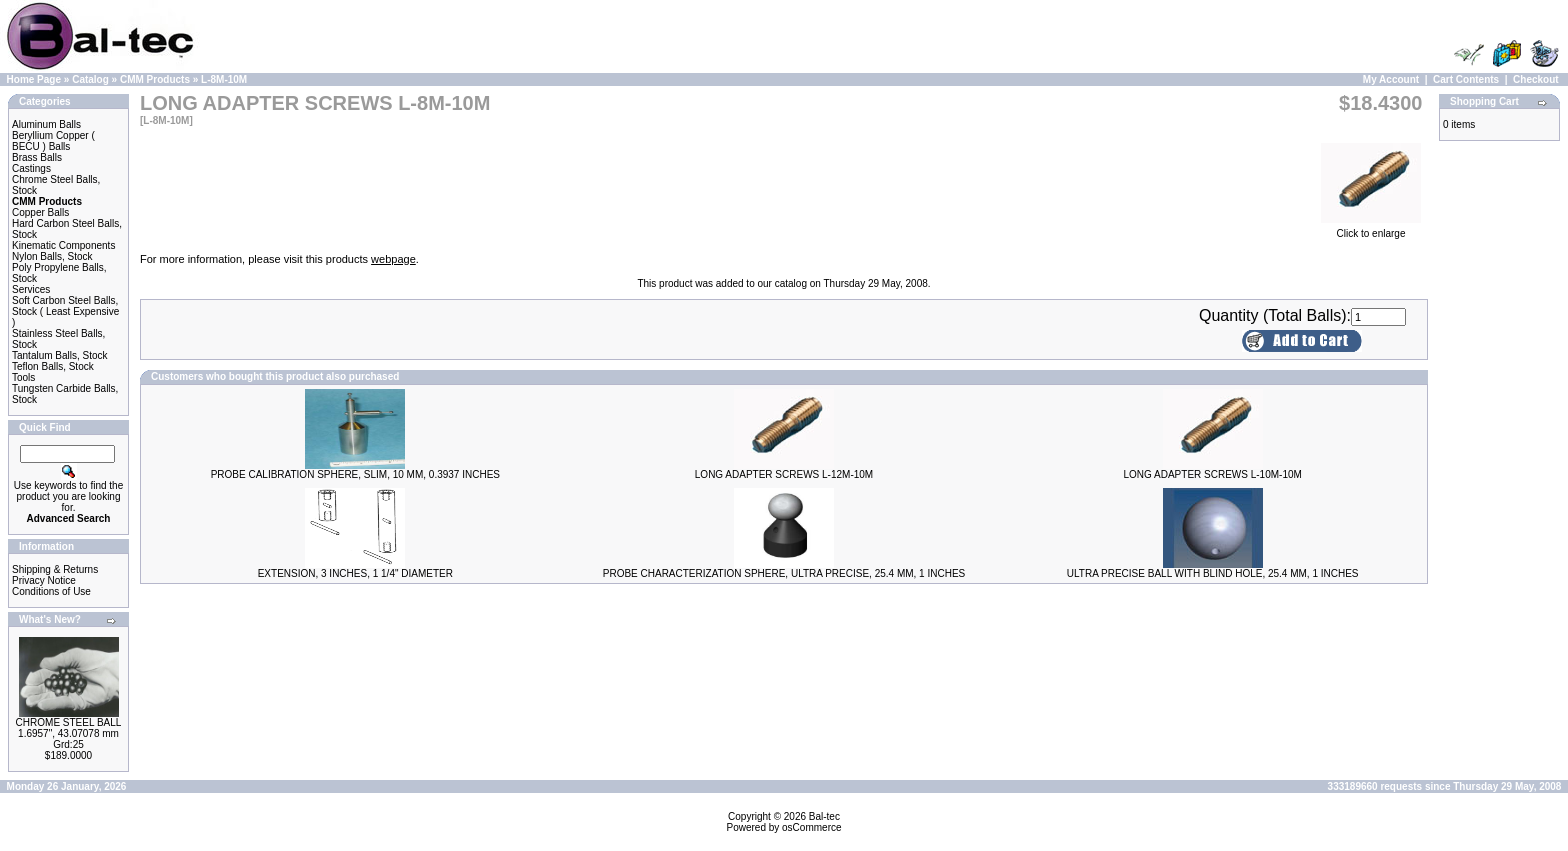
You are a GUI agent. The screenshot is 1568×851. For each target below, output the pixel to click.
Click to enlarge (1371, 229)
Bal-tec (824, 816)
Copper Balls (40, 212)
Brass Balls (37, 157)
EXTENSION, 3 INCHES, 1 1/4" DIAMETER (355, 573)
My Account (1391, 79)
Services (31, 289)
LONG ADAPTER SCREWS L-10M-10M (1212, 474)
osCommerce (811, 827)
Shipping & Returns (55, 569)
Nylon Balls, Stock (52, 256)
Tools (23, 377)
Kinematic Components (63, 245)
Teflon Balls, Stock (53, 366)
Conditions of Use (51, 591)
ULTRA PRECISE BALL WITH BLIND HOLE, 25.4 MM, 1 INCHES (1213, 573)
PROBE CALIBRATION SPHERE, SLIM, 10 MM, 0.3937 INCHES (355, 474)
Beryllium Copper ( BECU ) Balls (53, 141)
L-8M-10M (224, 79)
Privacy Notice (44, 580)
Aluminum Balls (46, 124)
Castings (31, 168)
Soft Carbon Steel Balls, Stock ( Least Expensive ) (65, 311)
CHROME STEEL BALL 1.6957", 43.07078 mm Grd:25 (69, 733)
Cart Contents (1466, 79)
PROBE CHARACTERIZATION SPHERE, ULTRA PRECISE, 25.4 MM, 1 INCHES (784, 573)
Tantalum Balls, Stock (60, 355)
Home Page (34, 79)
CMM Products (155, 79)
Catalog (90, 79)
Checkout (1536, 79)
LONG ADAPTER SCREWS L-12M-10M (784, 474)
